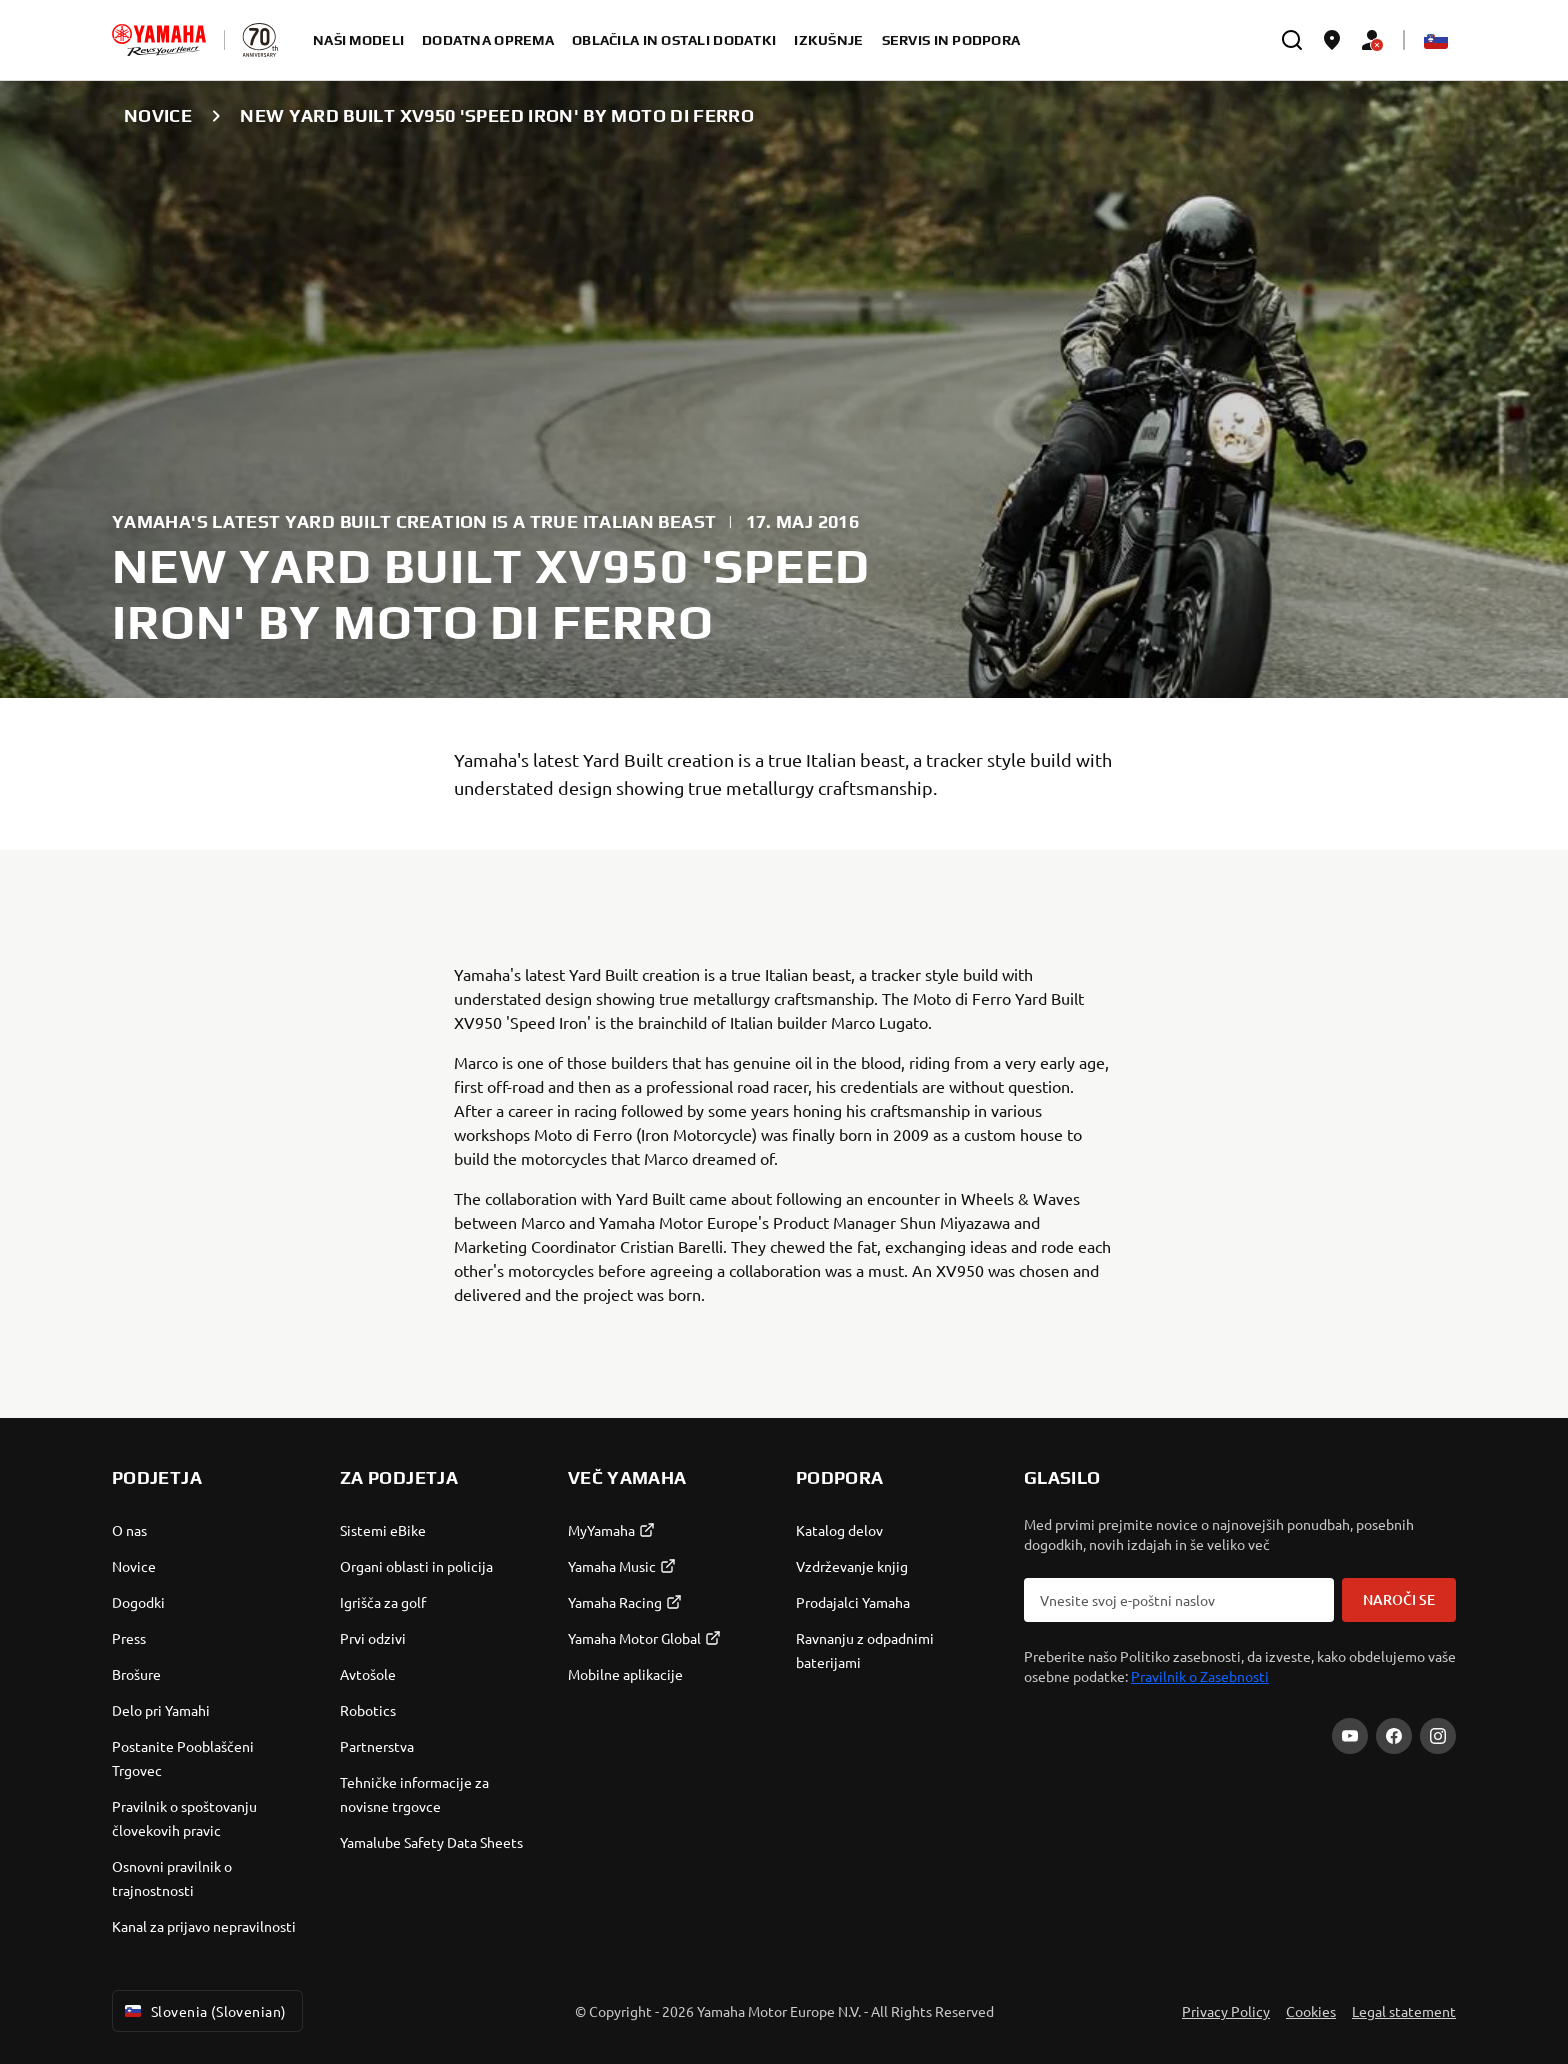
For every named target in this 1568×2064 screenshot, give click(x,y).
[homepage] (159, 40)
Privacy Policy (1226, 2011)
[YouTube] (1350, 1736)
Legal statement (1404, 2011)
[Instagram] (1438, 1736)
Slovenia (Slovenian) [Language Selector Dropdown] (203, 2011)
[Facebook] (1394, 1736)
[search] (1292, 40)
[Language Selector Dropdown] (1436, 40)
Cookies (1311, 2011)
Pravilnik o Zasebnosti (1200, 1676)
